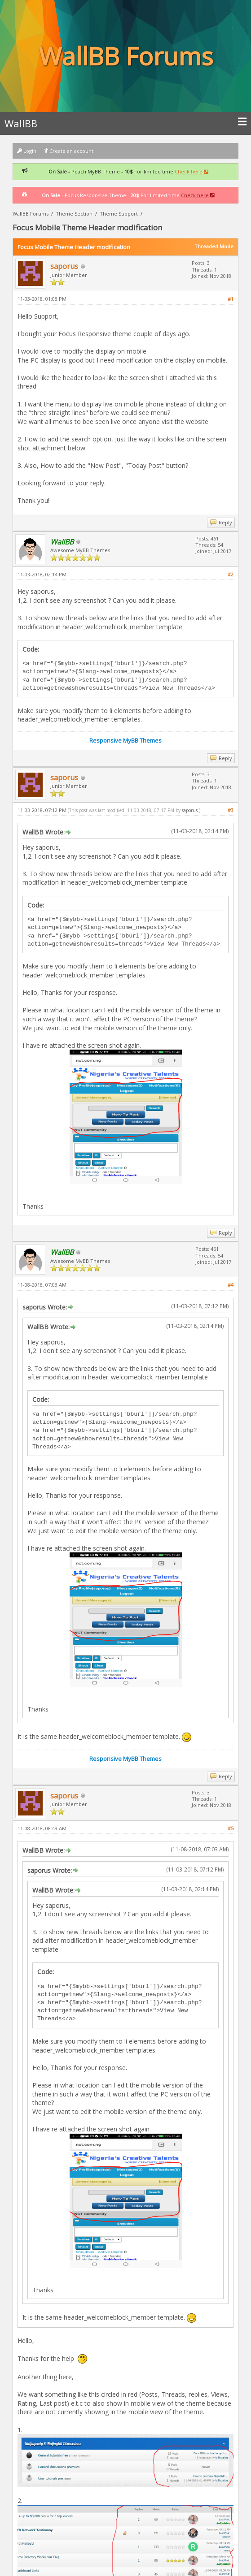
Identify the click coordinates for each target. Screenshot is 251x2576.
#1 (230, 298)
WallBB (125, 123)
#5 (230, 1828)
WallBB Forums (30, 213)
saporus (64, 266)
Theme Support (119, 213)
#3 (230, 810)
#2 (230, 574)
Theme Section (74, 213)
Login (26, 150)
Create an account (68, 150)
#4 (230, 1284)
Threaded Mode (213, 246)
